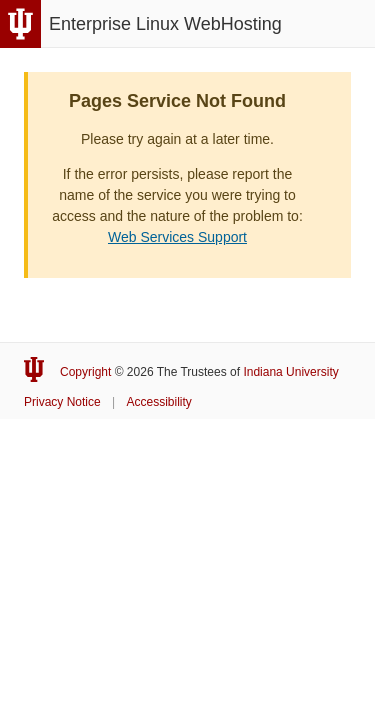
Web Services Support (177, 237)
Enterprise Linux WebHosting (165, 24)
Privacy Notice (62, 402)
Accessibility (159, 402)
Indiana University (290, 372)
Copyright (85, 372)
